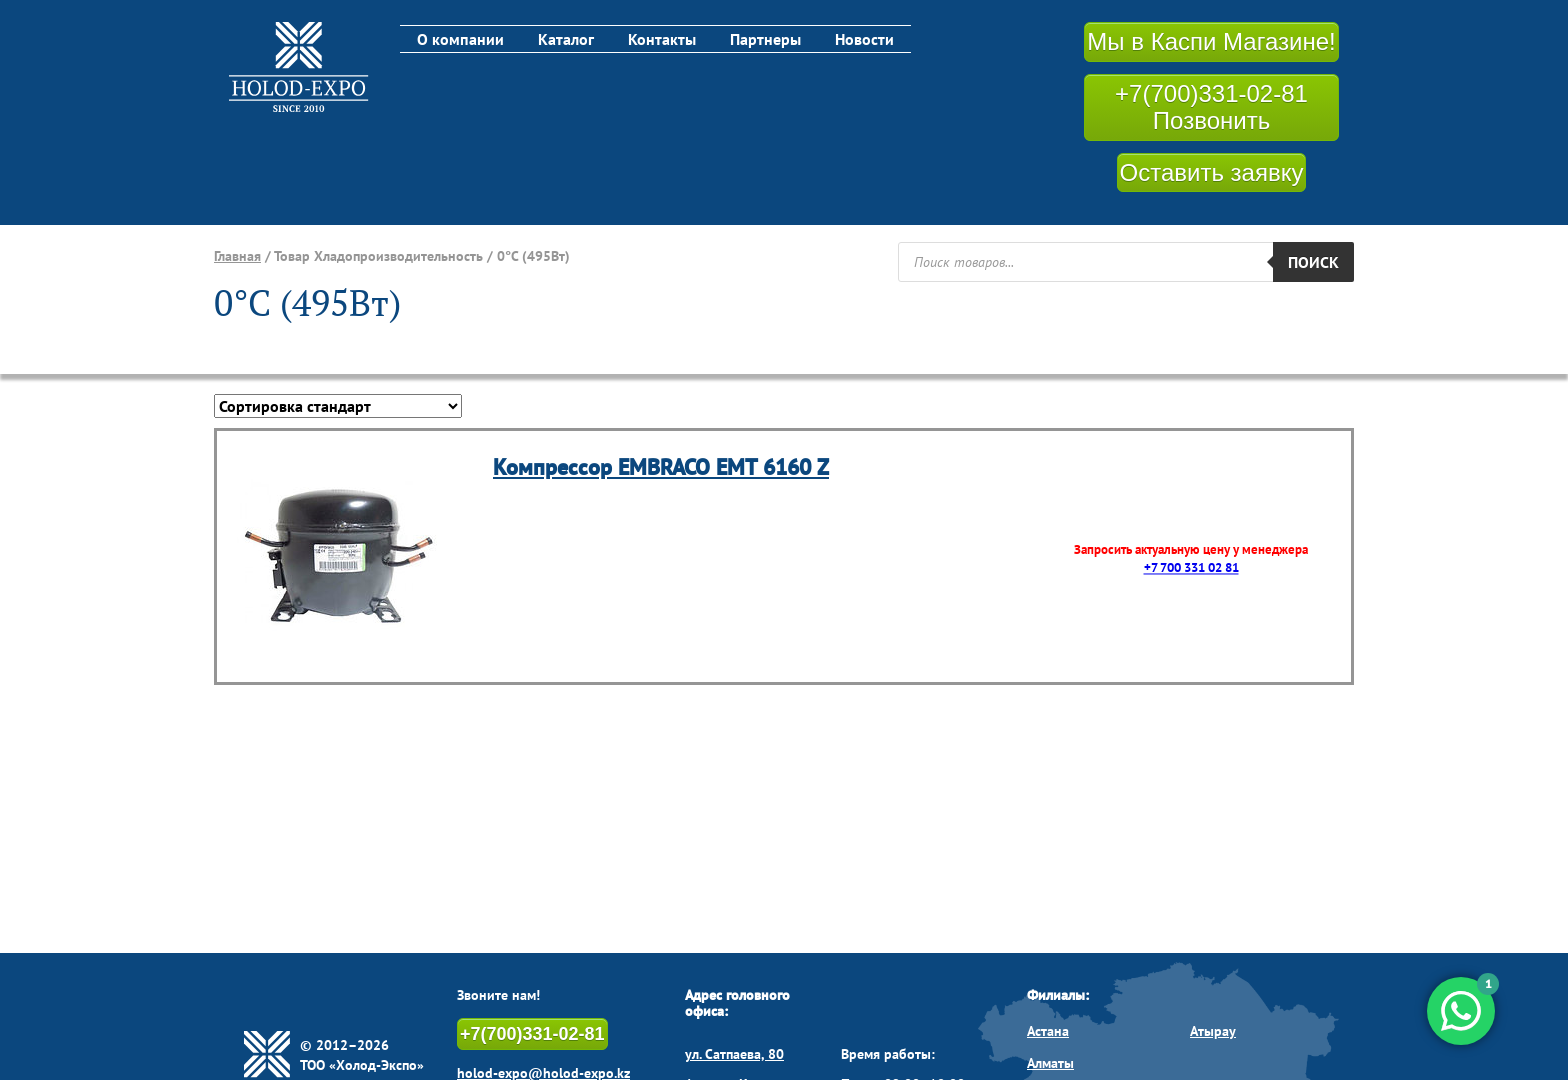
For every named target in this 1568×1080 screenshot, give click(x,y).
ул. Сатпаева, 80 (734, 1054)
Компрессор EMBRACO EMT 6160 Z (661, 467)
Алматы (1050, 1063)
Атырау (1213, 1031)
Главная (237, 256)
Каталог (566, 39)
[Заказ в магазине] (338, 406)
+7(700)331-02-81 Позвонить (1211, 107)
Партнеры (765, 39)
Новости (864, 39)
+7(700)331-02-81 (532, 1034)
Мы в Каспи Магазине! (1211, 41)
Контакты (662, 39)
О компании (460, 39)
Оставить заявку (1212, 172)
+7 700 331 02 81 (1191, 568)
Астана (1048, 1031)
